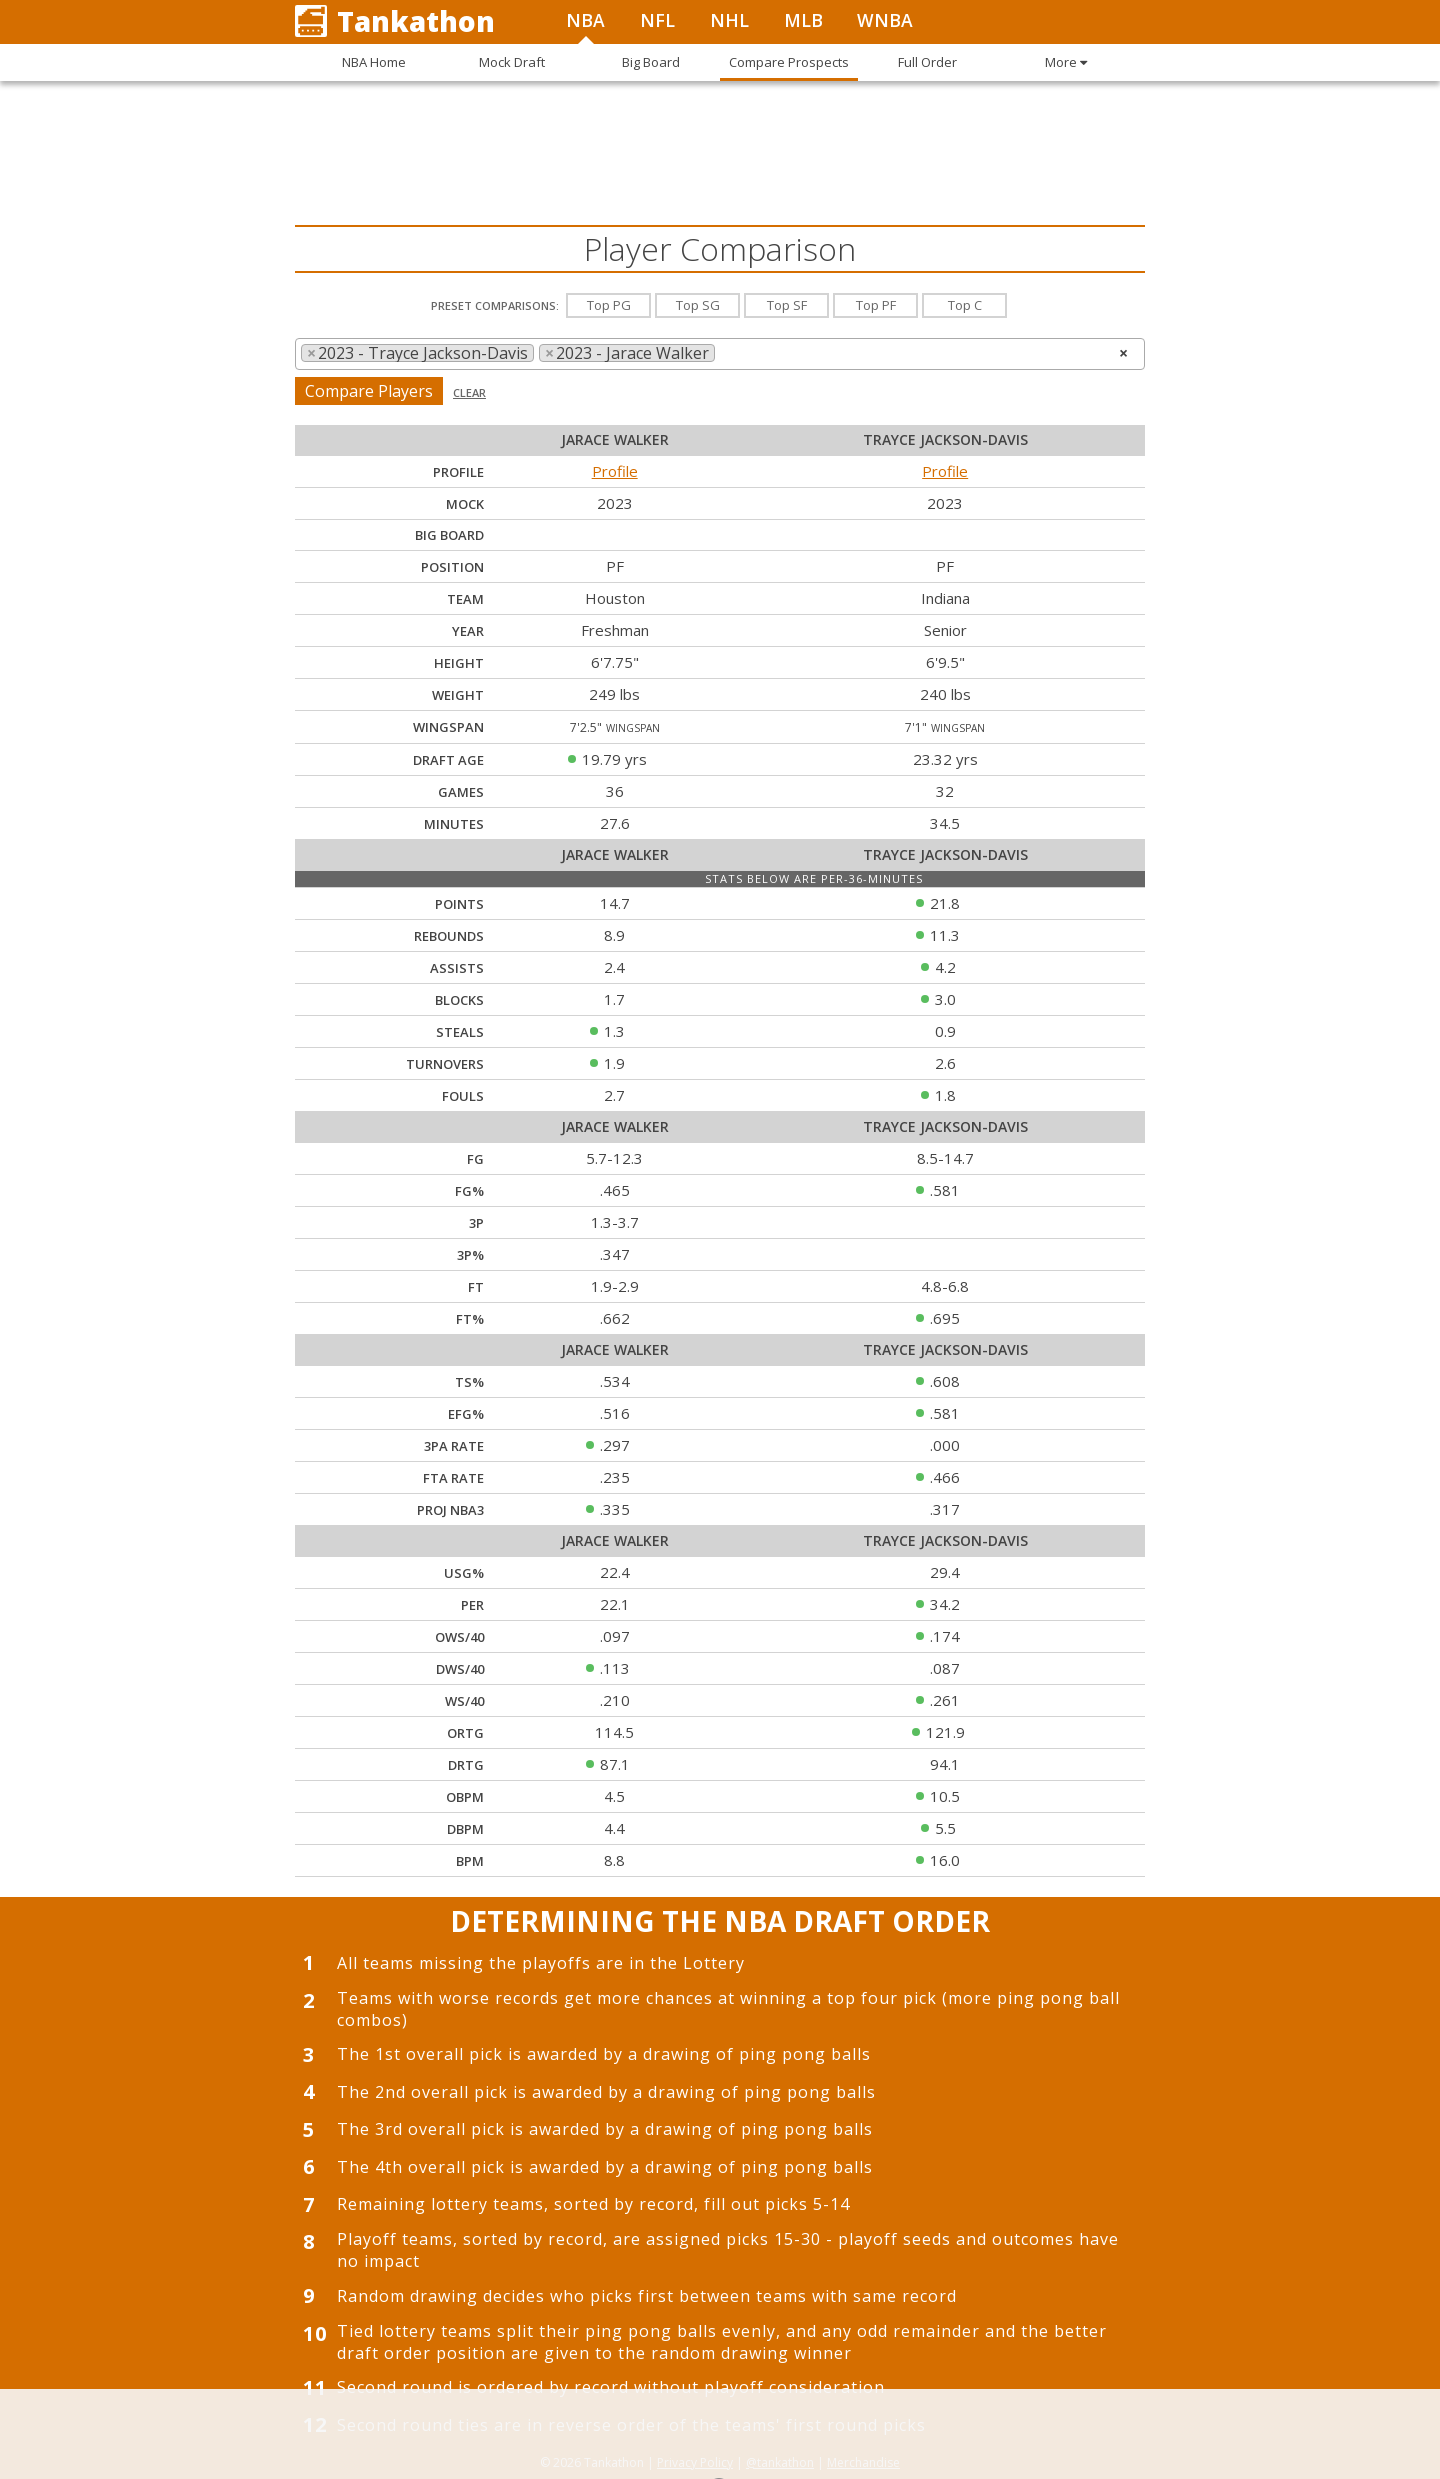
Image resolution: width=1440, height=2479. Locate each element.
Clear (469, 392)
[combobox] (720, 354)
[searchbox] (726, 353)
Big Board (449, 535)
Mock (465, 504)
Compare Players (369, 391)
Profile (615, 471)
